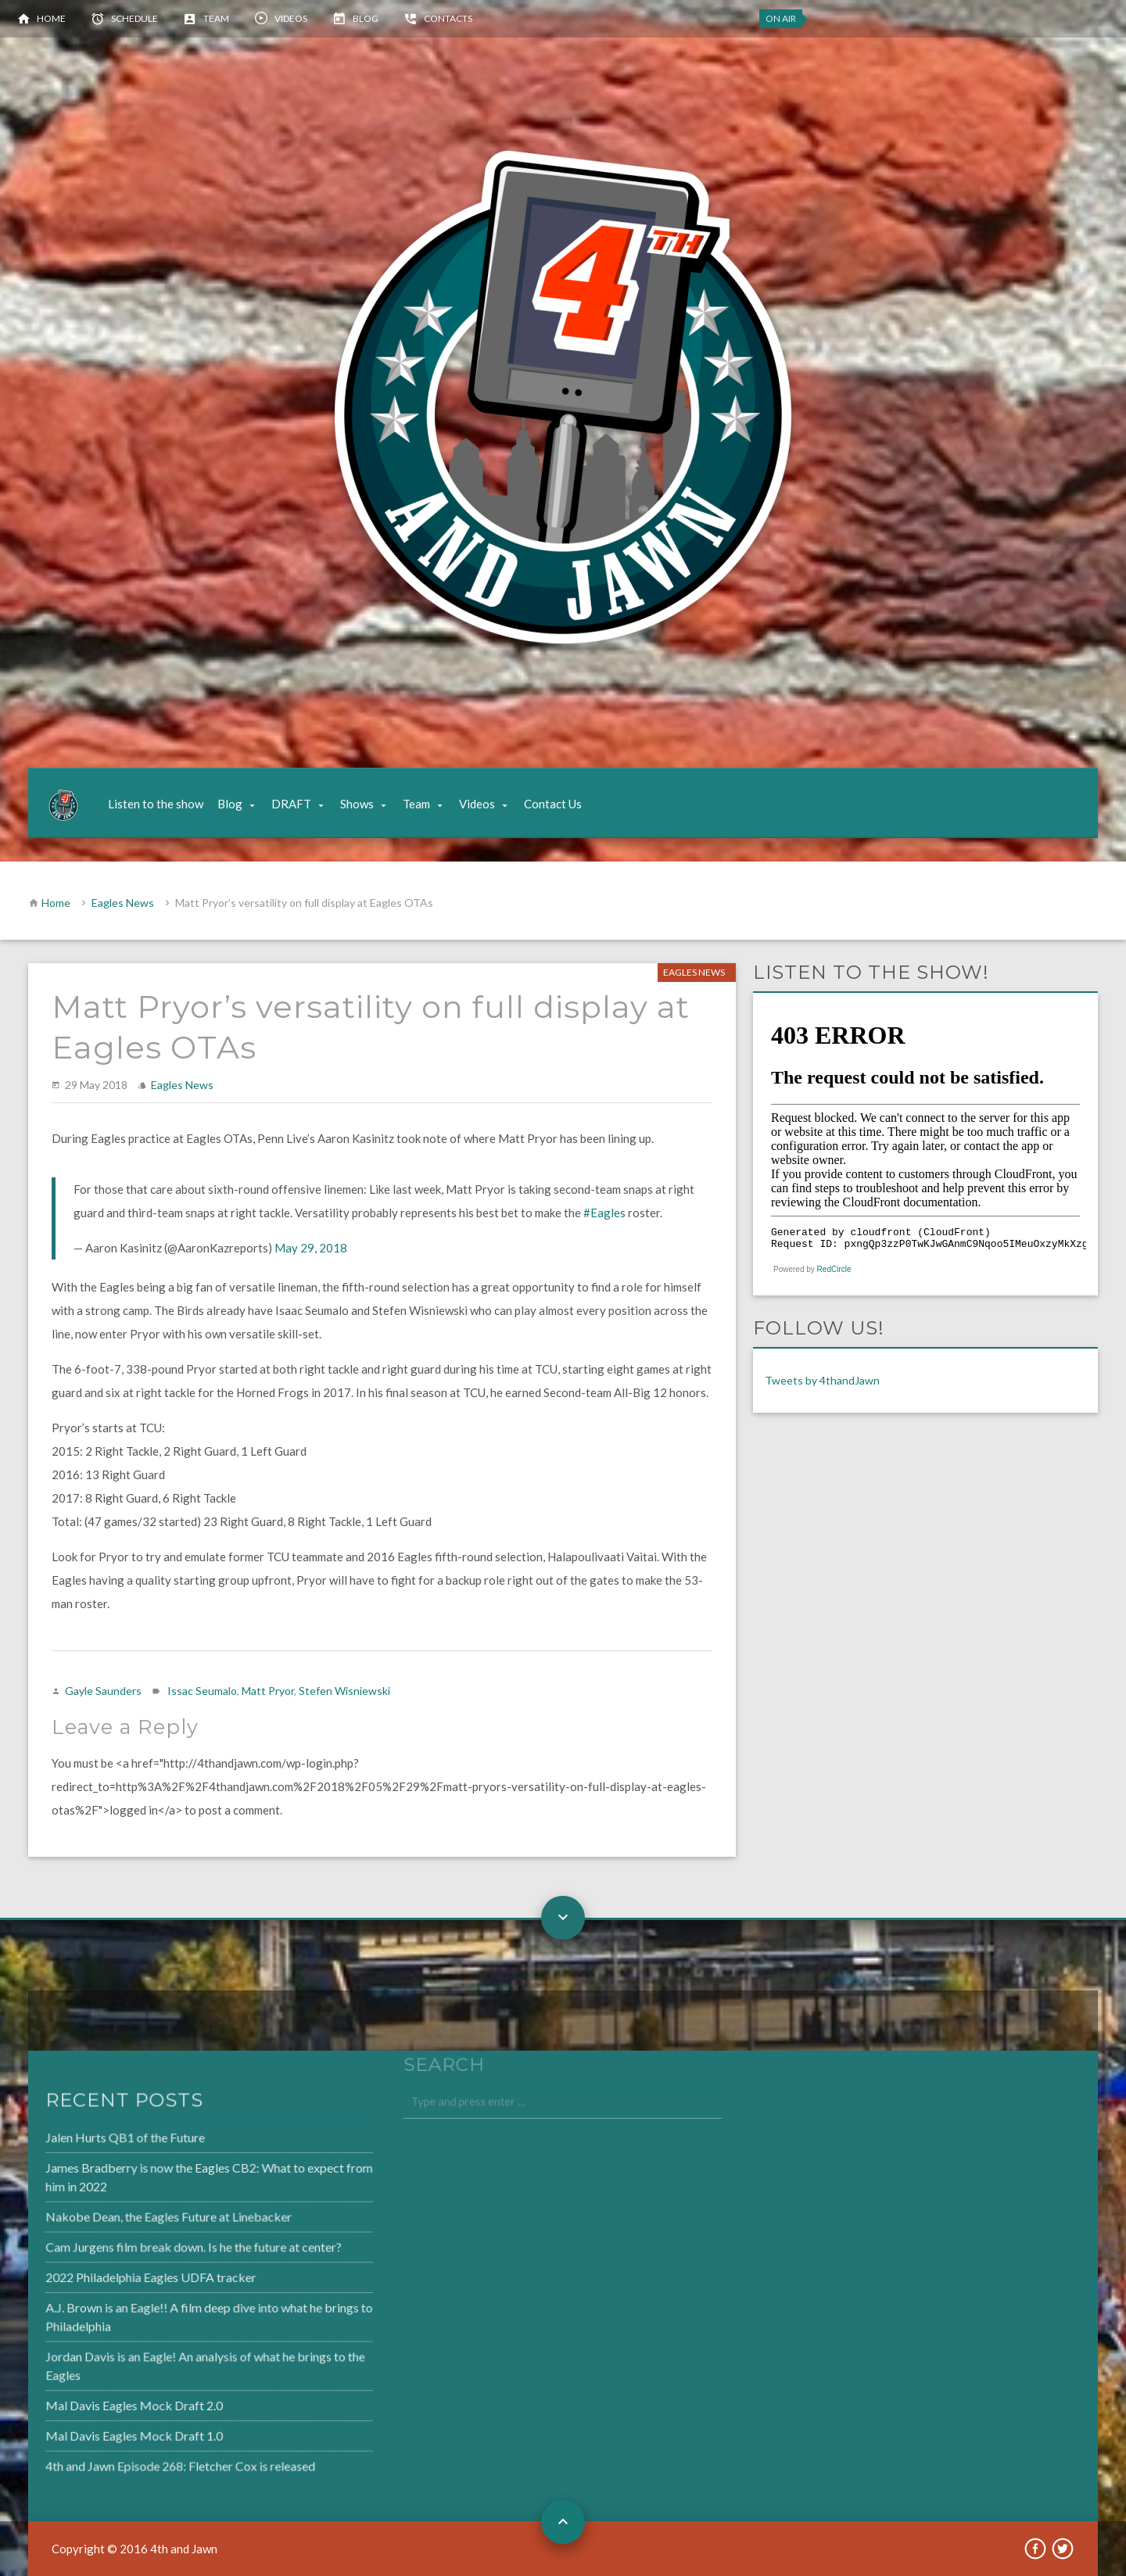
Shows (357, 804)
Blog (365, 18)
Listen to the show (155, 804)
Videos (290, 18)
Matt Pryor (268, 1690)
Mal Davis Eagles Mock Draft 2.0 (95, 2400)
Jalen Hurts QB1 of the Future (86, 2143)
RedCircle (834, 1269)
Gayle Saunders (103, 1690)
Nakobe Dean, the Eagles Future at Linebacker (128, 2219)
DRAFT (291, 804)
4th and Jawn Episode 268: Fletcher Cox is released (139, 2459)
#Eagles (604, 1213)
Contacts (448, 18)
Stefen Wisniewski (344, 1690)
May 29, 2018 (310, 1248)
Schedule (134, 18)
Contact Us (553, 804)
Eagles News (122, 902)
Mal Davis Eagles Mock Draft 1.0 (95, 2430)
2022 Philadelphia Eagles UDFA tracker (111, 2277)
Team (216, 18)
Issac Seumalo (202, 1690)
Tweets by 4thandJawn (822, 1380)
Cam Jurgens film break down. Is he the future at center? (152, 2248)
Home (51, 18)
